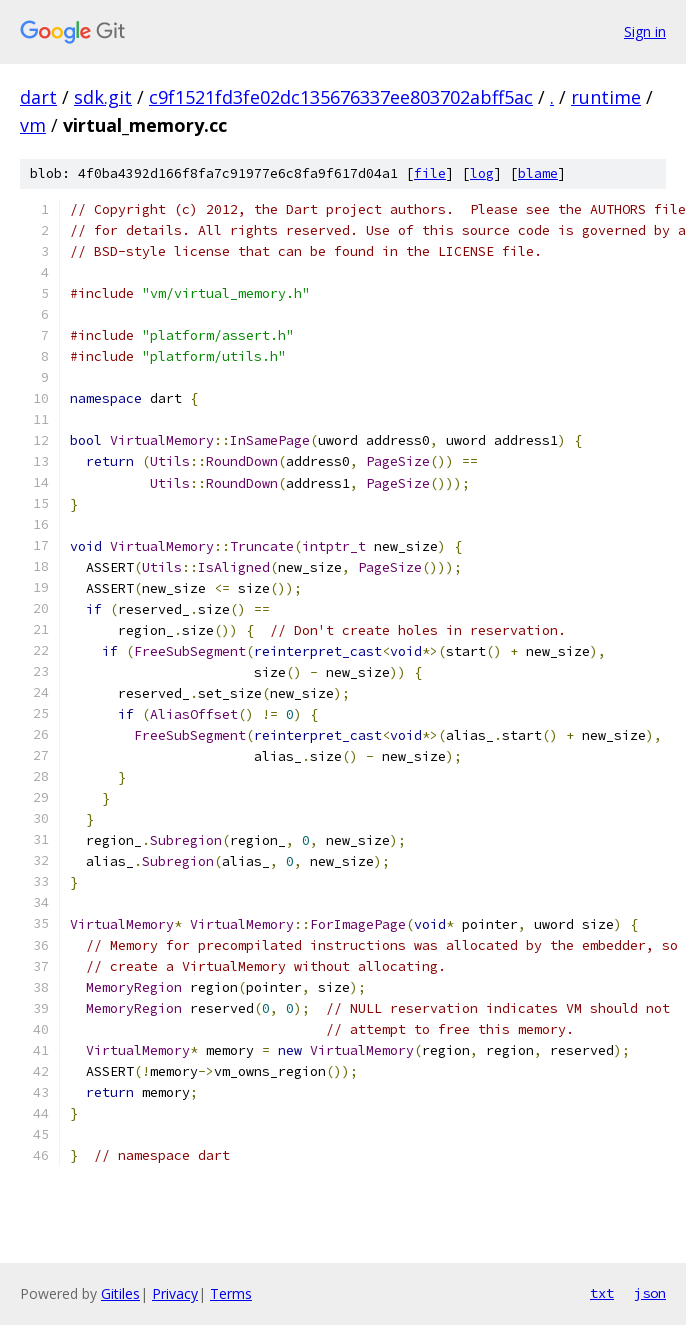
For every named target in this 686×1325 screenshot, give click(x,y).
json (650, 1293)
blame (538, 173)
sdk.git (103, 97)
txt (602, 1293)
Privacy (175, 1293)
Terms (231, 1293)
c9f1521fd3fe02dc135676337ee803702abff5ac (341, 97)
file (430, 173)
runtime (606, 97)
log (482, 173)
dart (38, 97)
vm (33, 125)
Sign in (645, 31)
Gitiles (120, 1293)
